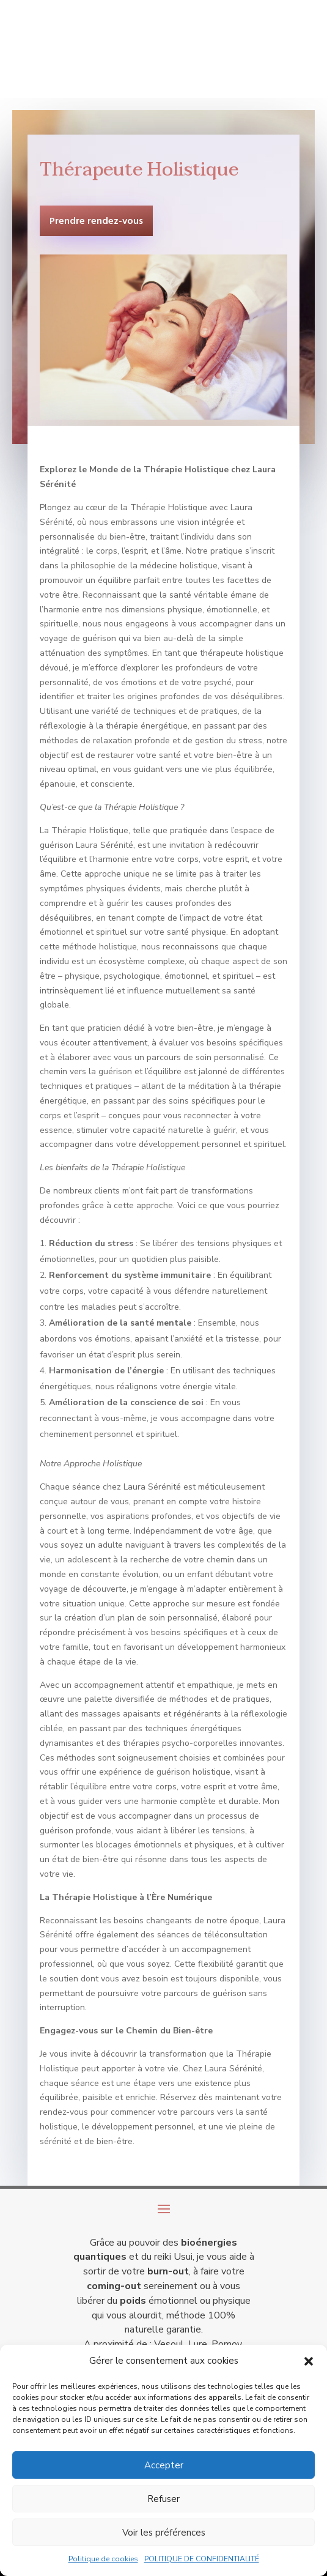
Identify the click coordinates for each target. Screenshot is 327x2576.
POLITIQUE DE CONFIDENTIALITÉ (201, 2559)
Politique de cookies (103, 2559)
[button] (309, 2361)
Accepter (163, 2465)
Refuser (163, 2499)
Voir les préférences (163, 2532)
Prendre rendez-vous (96, 221)
